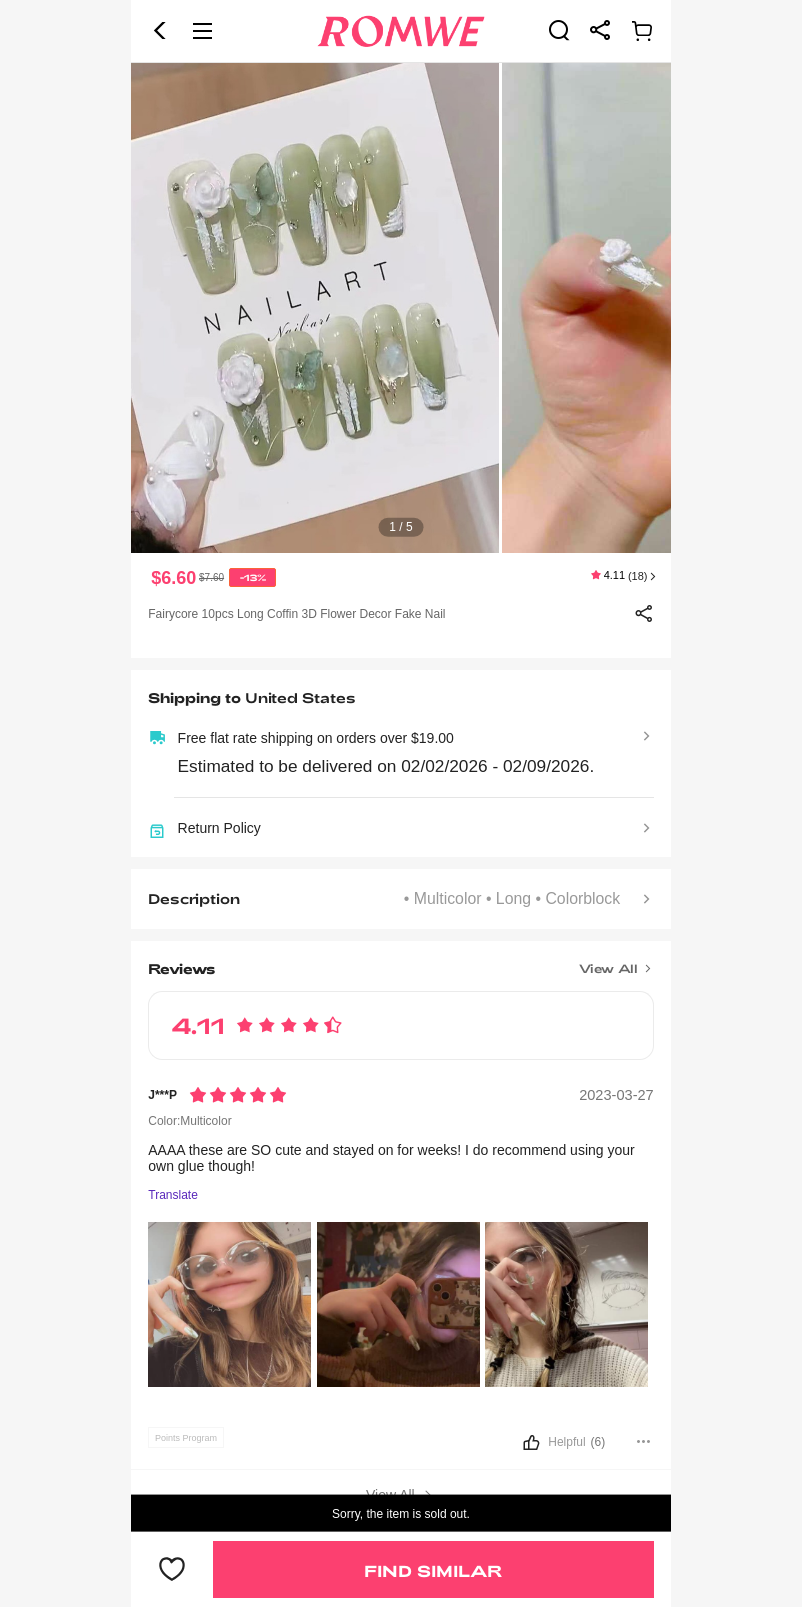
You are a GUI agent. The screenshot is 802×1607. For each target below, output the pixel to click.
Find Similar (433, 1570)
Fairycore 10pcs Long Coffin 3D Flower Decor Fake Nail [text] (296, 614)
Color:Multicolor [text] (189, 1121)
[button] (160, 31)
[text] (401, 308)
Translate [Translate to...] (173, 1195)
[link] (559, 30)
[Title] (400, 962)
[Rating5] (238, 1095)
